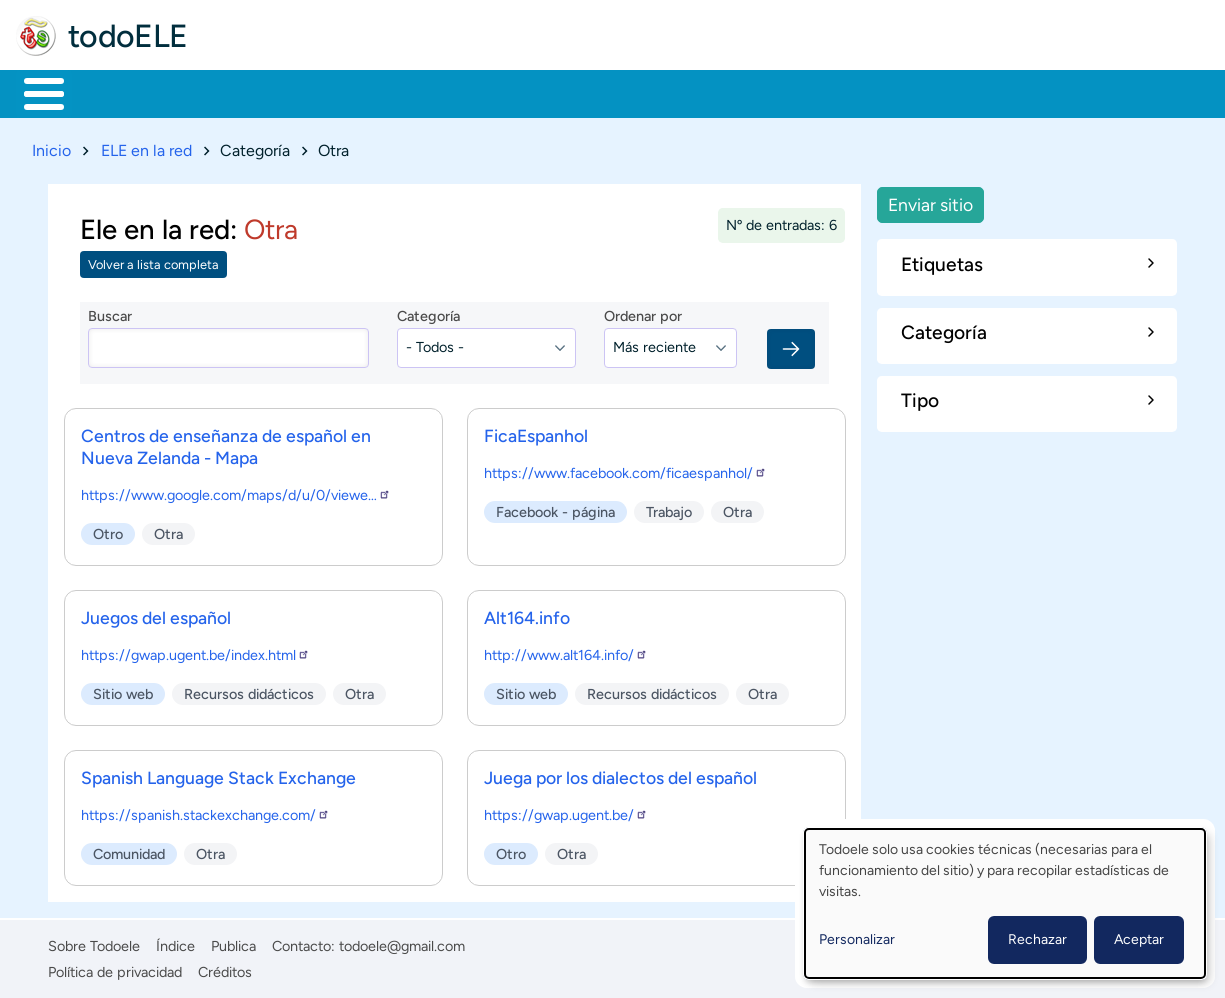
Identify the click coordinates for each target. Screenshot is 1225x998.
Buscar (834, 92)
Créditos (225, 968)
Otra (168, 530)
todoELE (128, 36)
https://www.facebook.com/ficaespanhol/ (625, 469)
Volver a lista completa (153, 261)
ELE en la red (146, 146)
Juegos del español (156, 613)
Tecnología (606, 92)
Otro (108, 530)
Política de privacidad (115, 968)
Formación (245, 92)
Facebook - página (555, 508)
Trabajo (366, 92)
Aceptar (1139, 939)
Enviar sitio (930, 200)
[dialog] (1005, 903)
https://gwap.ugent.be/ (566, 811)
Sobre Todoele (94, 942)
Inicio (33, 92)
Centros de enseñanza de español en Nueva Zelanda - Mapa (226, 442)
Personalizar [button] (857, 939)
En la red (479, 92)
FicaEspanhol (536, 431)
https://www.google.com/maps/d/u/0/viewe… (236, 491)
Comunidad (742, 92)
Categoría (428, 313)
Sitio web (123, 690)
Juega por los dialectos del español (620, 773)
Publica (233, 942)
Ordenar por (643, 313)
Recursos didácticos (249, 690)
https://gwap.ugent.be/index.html (195, 651)
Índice (175, 942)
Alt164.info (527, 613)
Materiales (113, 92)
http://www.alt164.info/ (566, 651)
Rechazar (1037, 939)
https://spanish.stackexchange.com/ (205, 811)
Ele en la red (155, 225)
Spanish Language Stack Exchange (218, 773)
